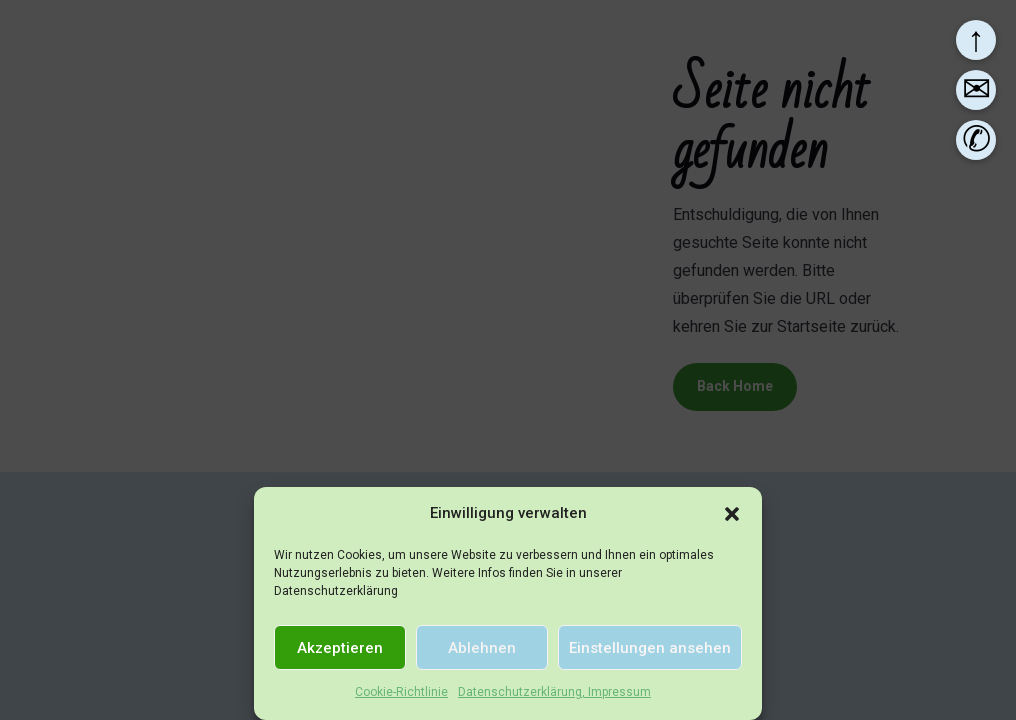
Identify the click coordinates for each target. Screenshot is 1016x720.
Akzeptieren (340, 648)
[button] (732, 514)
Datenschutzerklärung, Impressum (554, 692)
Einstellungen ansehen (650, 648)
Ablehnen (482, 648)
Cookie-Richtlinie (401, 692)
